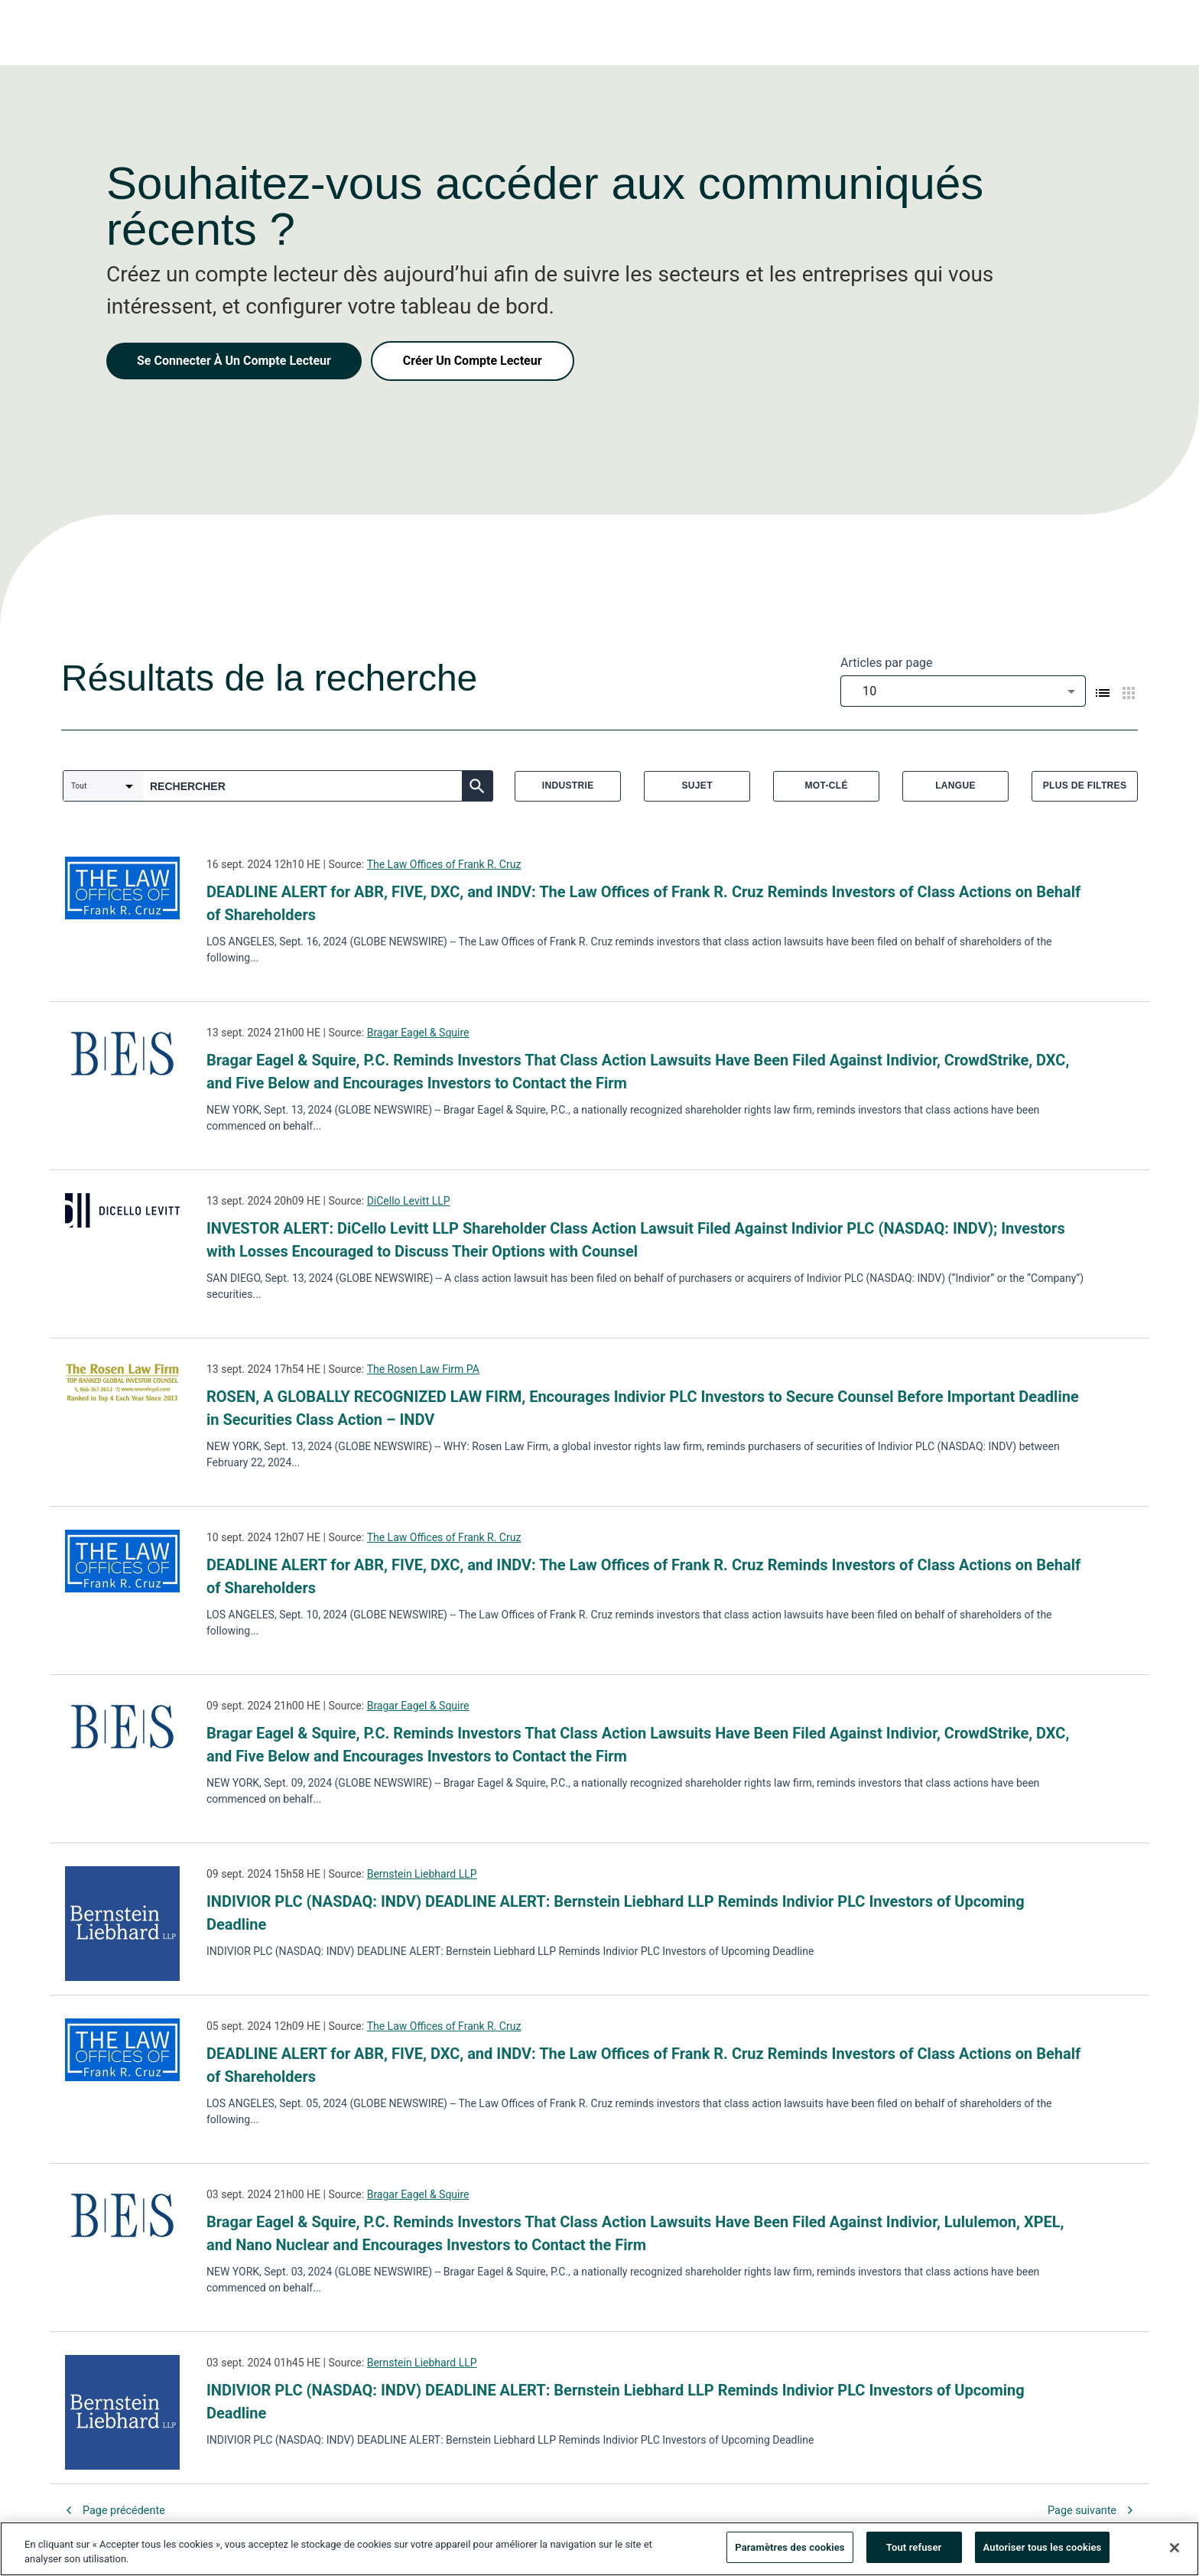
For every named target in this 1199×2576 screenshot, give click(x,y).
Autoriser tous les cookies (1042, 2553)
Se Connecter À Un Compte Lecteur (234, 360)
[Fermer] (1174, 2553)
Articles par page (886, 662)
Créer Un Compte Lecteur (472, 360)
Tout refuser (914, 2553)
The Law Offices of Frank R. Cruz (444, 864)
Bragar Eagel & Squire (418, 1032)
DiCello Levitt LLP (408, 1201)
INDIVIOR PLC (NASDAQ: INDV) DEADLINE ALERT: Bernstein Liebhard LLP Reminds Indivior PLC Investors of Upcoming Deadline (615, 1913)
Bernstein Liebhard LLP (422, 1874)
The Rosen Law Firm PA (423, 1369)
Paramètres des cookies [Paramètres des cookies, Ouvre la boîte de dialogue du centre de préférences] (789, 2553)
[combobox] (963, 691)
